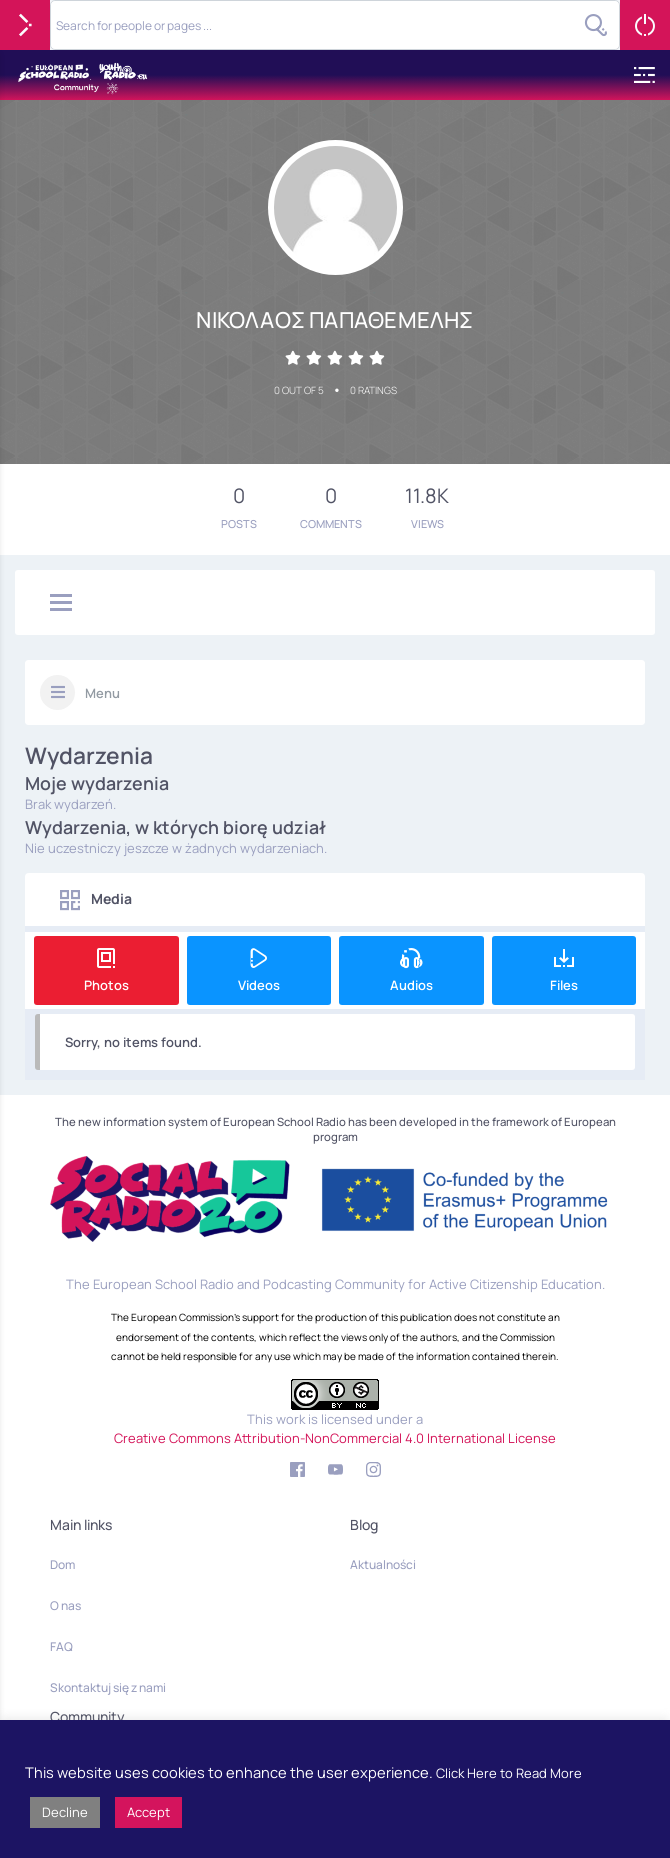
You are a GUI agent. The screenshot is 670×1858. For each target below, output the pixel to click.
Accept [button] (148, 1812)
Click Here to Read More (509, 1773)
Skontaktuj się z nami (108, 1687)
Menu (102, 693)
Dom (62, 1564)
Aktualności (383, 1564)
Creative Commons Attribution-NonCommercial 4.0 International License (335, 1438)
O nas (65, 1605)
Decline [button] (65, 1812)
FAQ (61, 1646)
